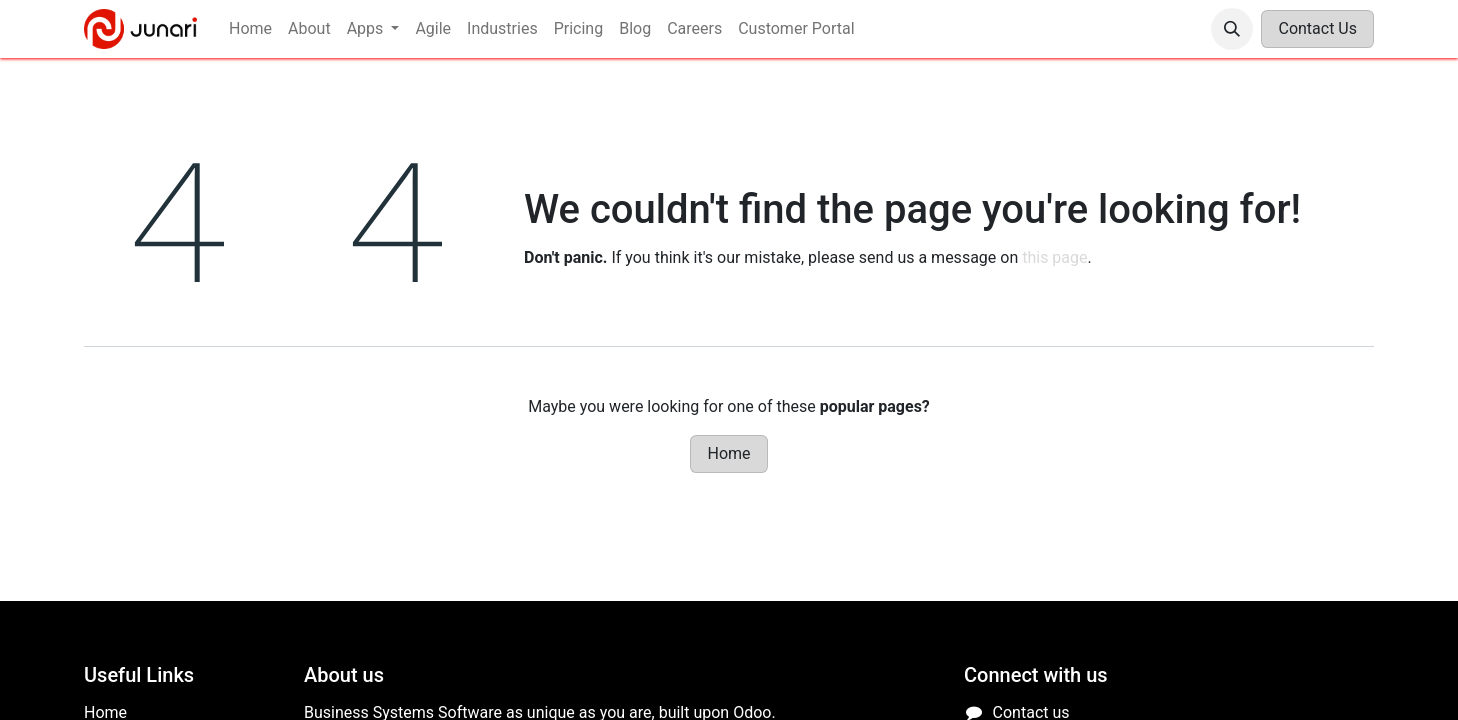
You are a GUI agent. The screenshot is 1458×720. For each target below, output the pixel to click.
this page (1054, 257)
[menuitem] (250, 29)
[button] (1232, 29)
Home (728, 453)
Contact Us (1317, 28)
